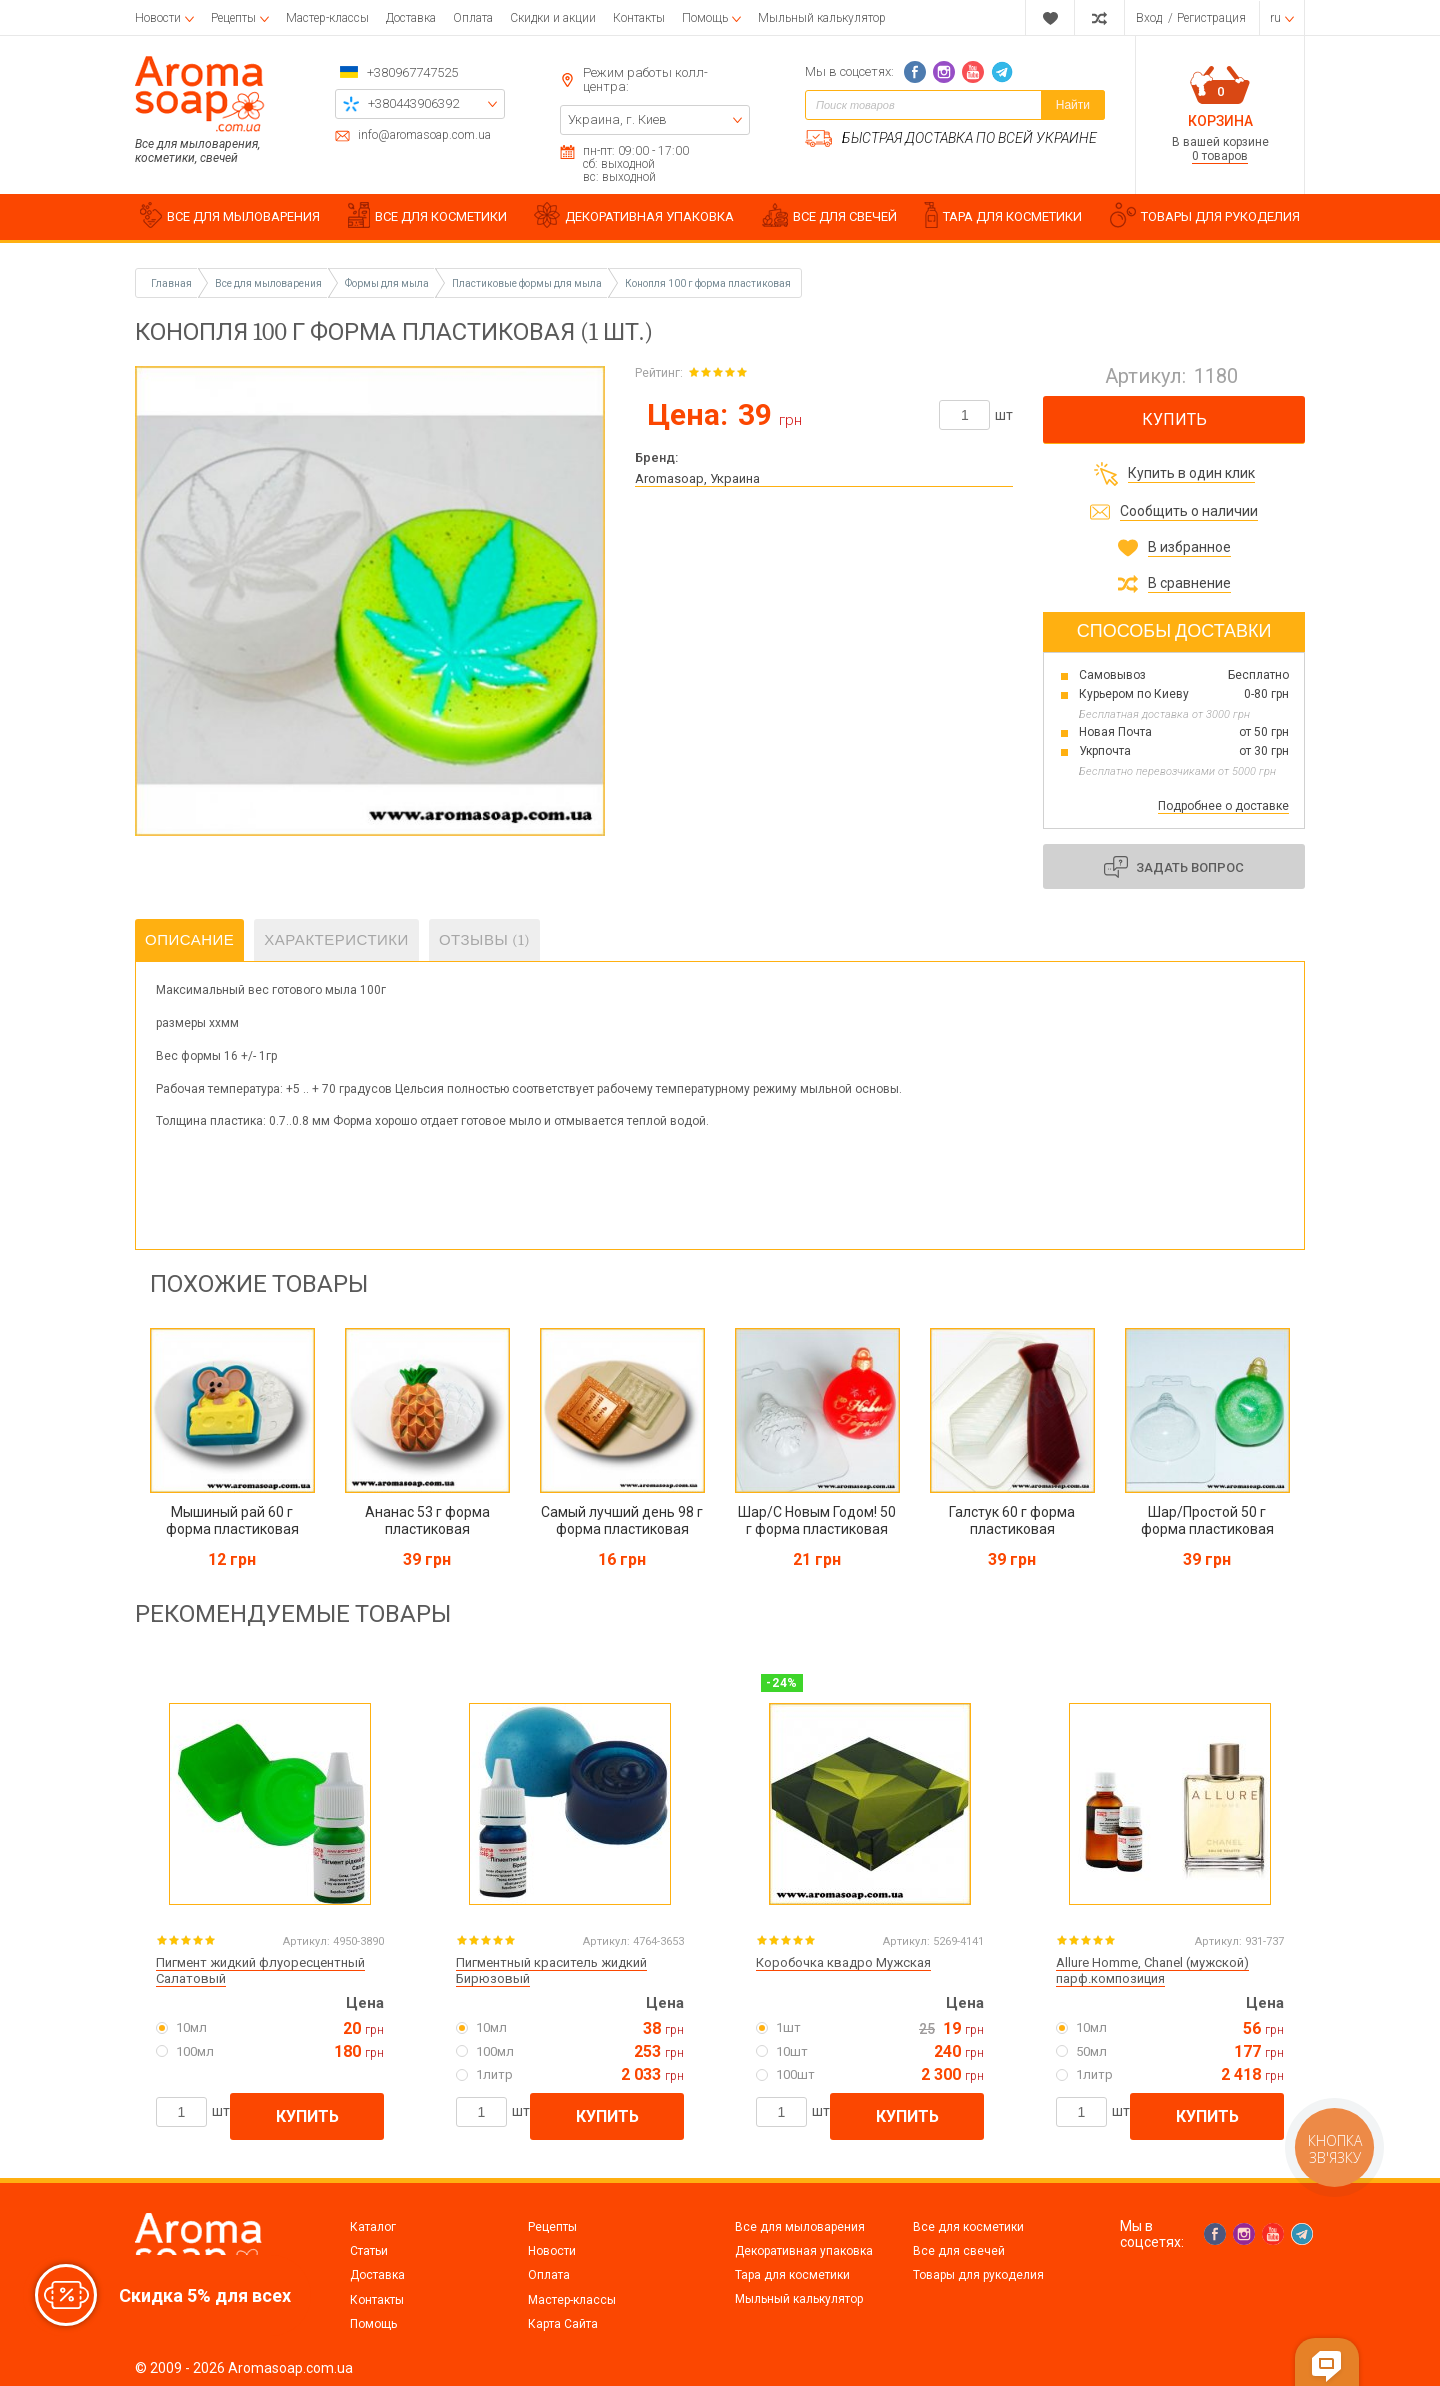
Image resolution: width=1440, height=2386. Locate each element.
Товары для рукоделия (978, 2275)
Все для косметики (968, 2227)
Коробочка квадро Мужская (843, 1962)
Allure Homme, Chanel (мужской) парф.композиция (1152, 1971)
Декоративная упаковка (804, 2251)
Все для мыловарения (800, 2227)
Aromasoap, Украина (697, 478)
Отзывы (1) (484, 940)
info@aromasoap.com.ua (424, 135)
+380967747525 (412, 72)
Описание (189, 940)
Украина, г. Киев (617, 119)
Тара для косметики (792, 2275)
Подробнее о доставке (1223, 806)
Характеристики (336, 940)
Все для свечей (959, 2251)
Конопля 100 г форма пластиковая (708, 283)
